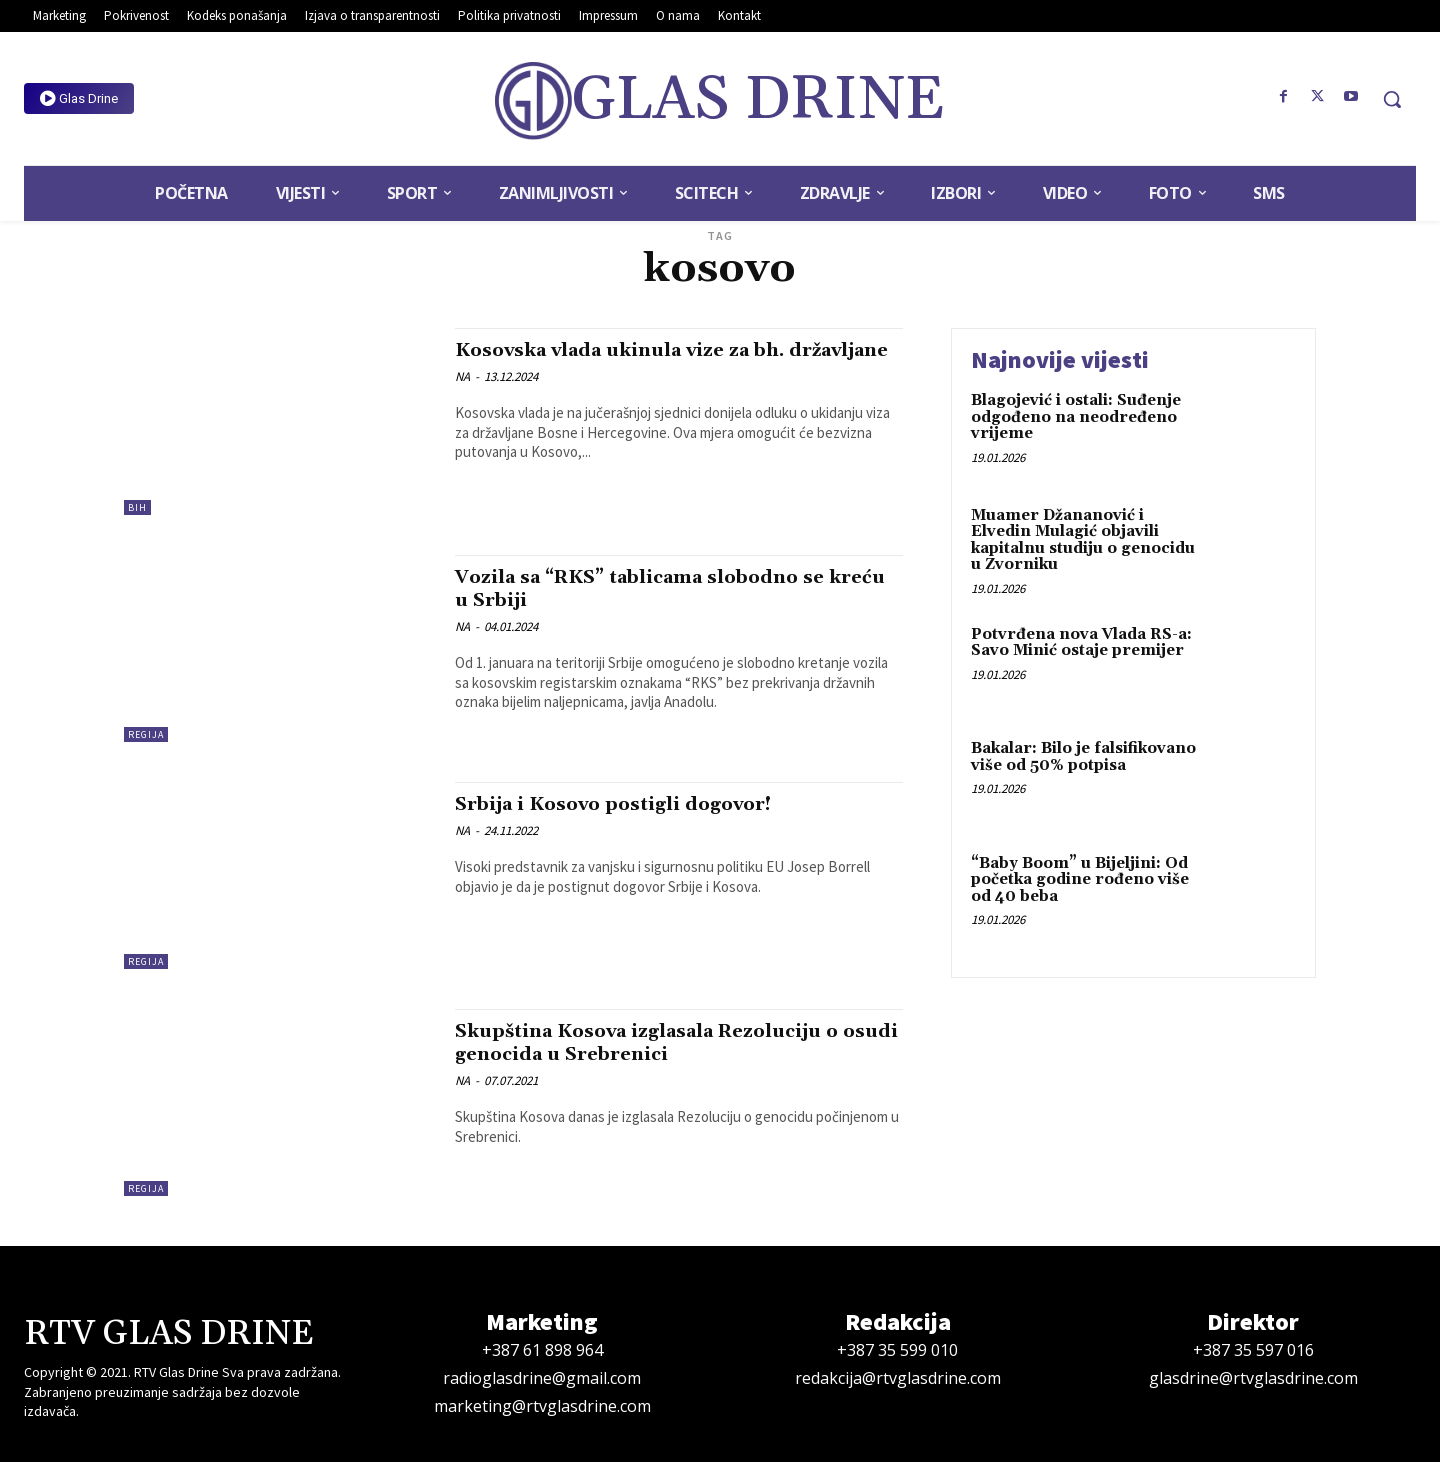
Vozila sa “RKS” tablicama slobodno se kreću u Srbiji (666, 588)
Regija (146, 734)
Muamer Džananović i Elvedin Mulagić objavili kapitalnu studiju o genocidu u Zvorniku (1083, 540)
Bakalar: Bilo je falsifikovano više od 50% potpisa (1083, 757)
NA (462, 399)
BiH (137, 507)
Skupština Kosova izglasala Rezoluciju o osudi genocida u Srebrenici (675, 1042)
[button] (1392, 99)
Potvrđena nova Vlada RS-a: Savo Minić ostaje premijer (1081, 643)
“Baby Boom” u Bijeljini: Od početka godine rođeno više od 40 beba (1080, 880)
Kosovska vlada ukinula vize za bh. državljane (643, 361)
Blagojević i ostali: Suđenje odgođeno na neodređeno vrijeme (1076, 417)
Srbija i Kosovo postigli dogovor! (633, 804)
